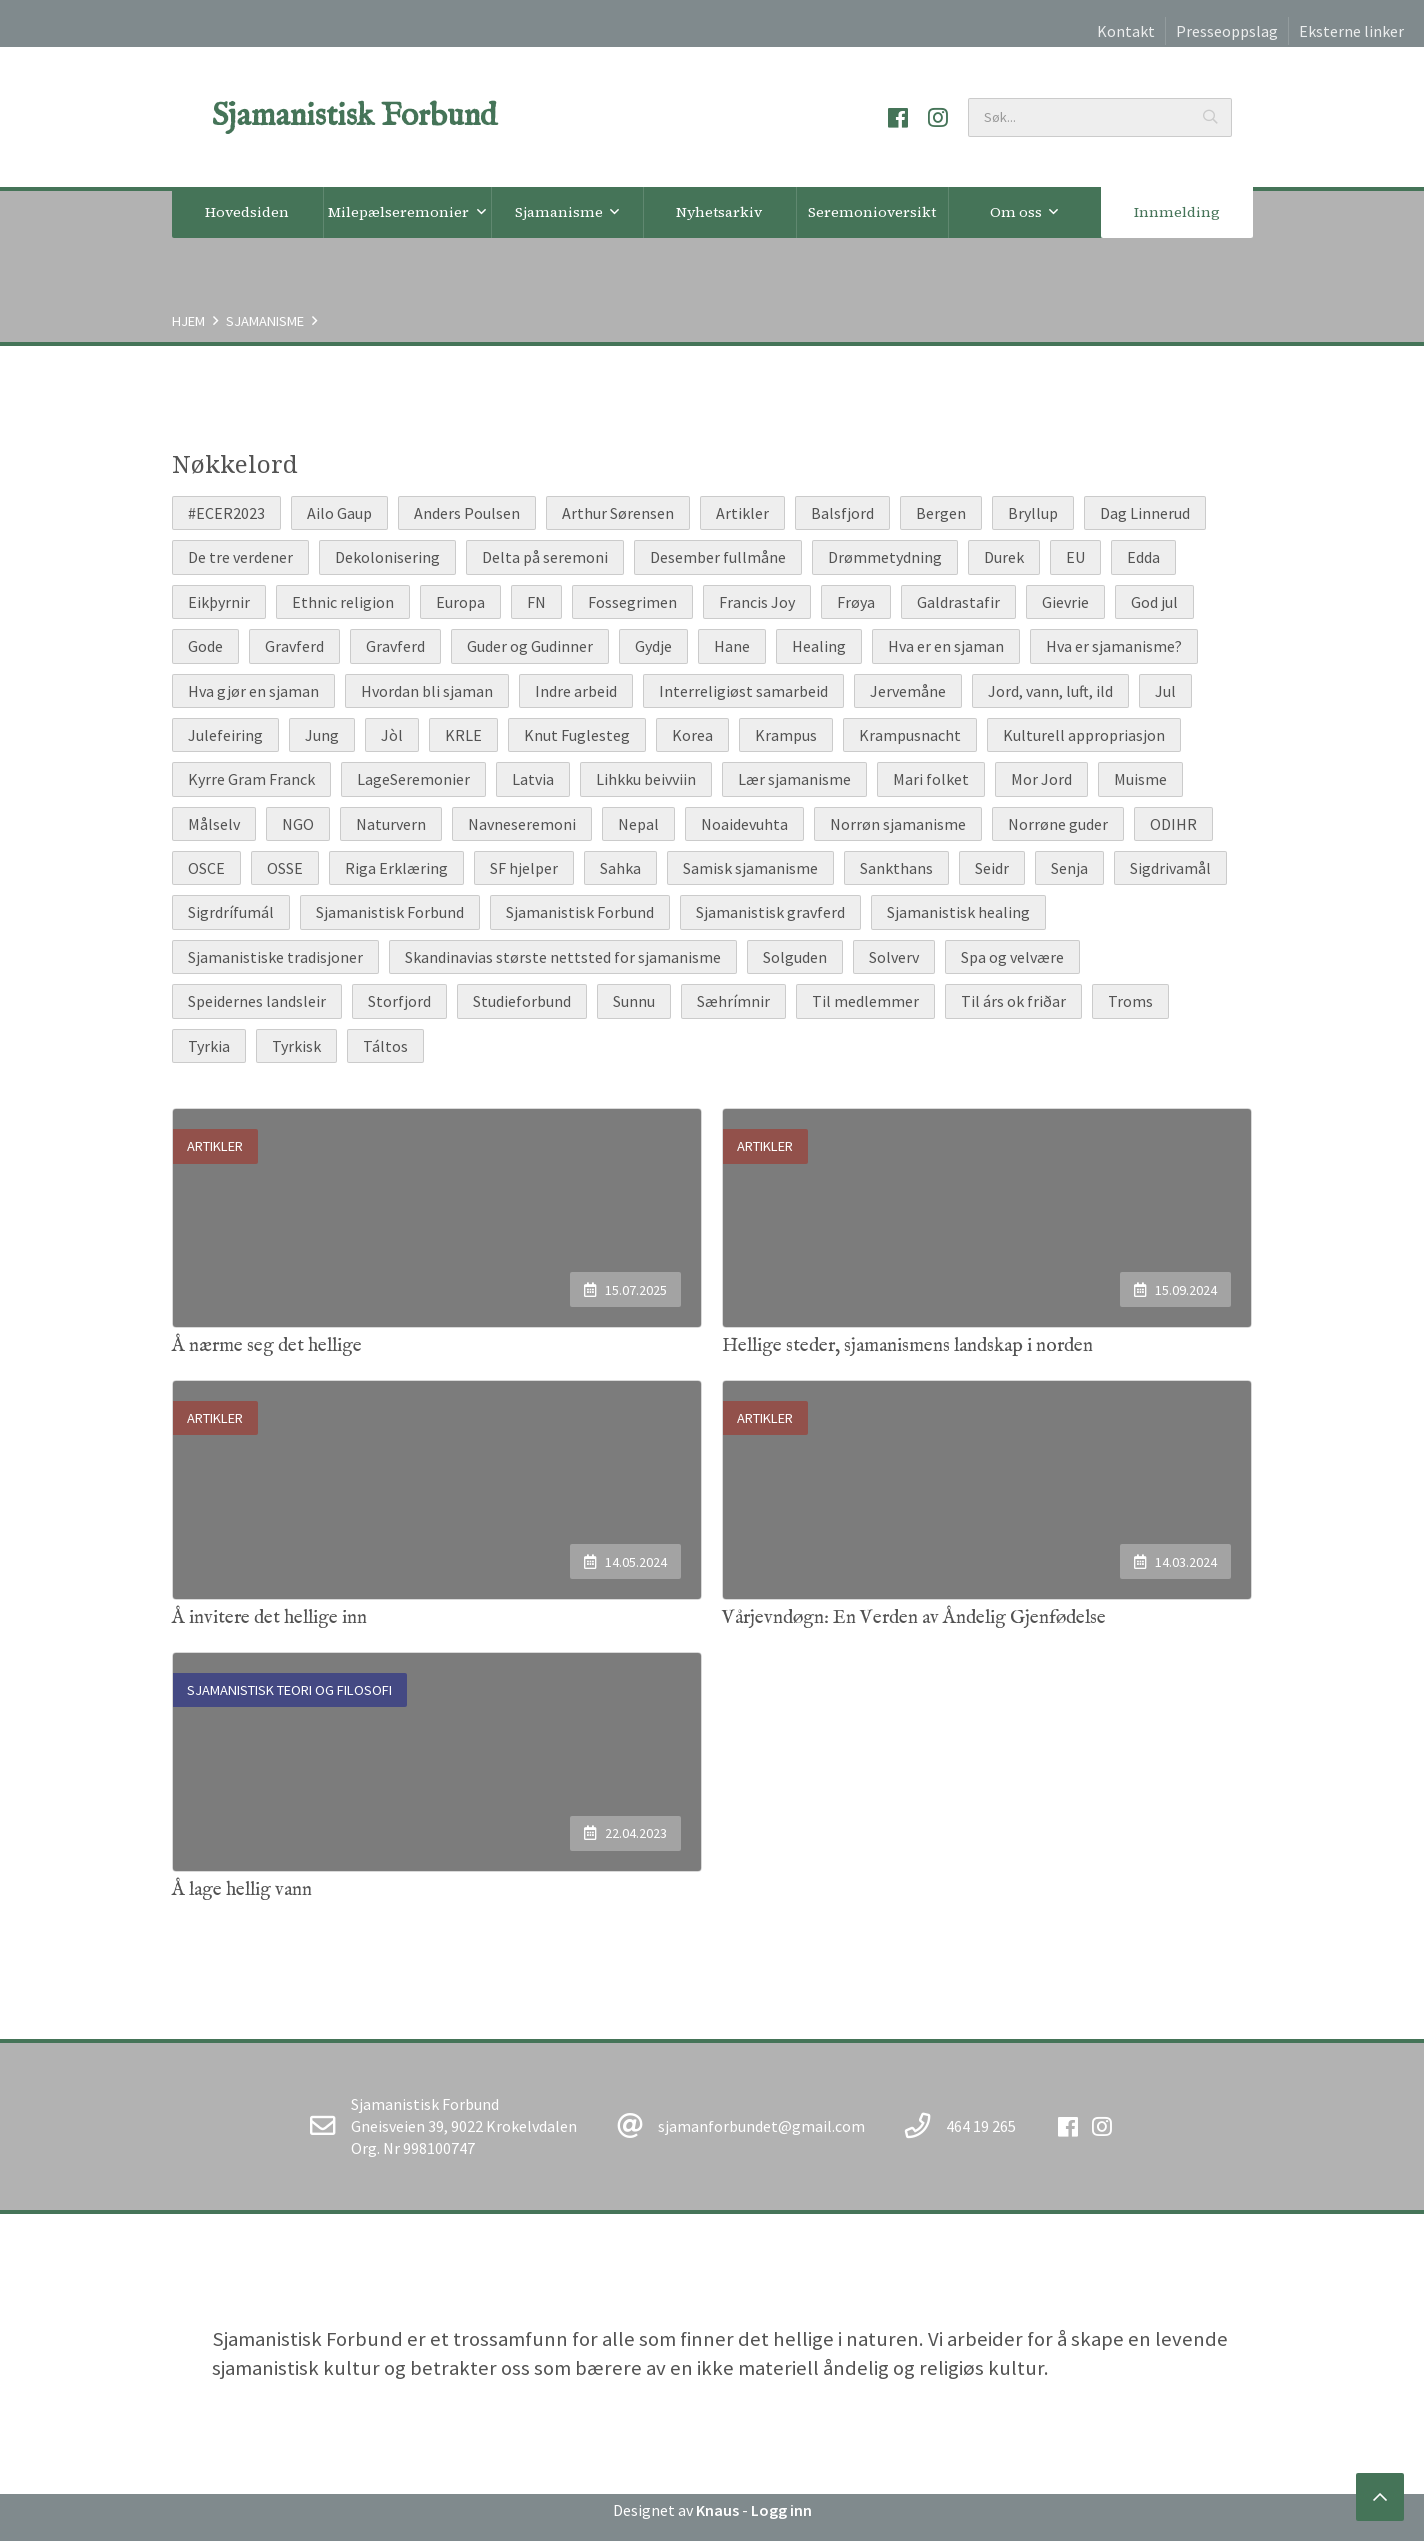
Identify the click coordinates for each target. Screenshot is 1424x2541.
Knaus (717, 2510)
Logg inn (781, 2510)
